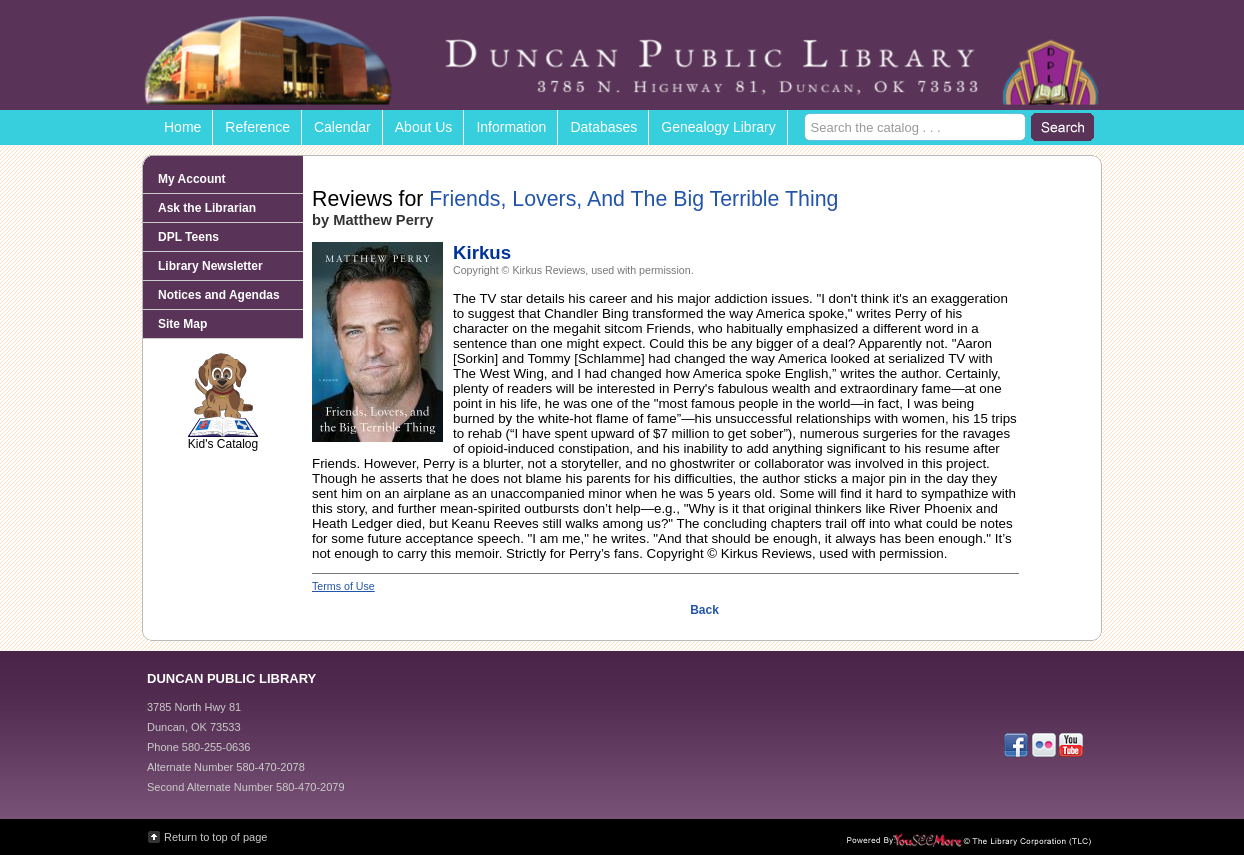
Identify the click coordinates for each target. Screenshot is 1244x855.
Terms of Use (343, 586)
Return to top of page (215, 837)
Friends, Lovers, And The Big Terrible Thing (633, 199)
